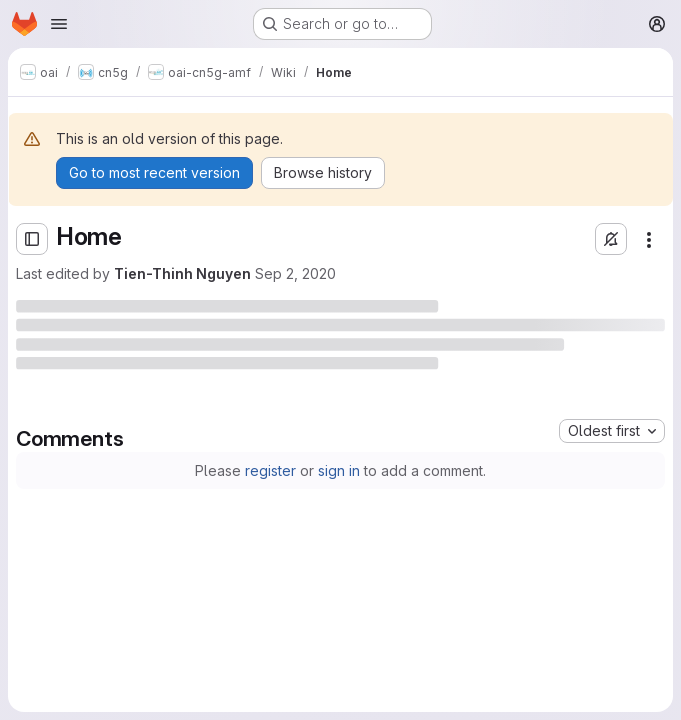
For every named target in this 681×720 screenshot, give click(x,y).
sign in (339, 470)
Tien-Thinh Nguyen (182, 273)
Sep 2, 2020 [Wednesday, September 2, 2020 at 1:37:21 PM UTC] (295, 273)
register (270, 470)
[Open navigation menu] (59, 24)
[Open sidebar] (32, 239)
